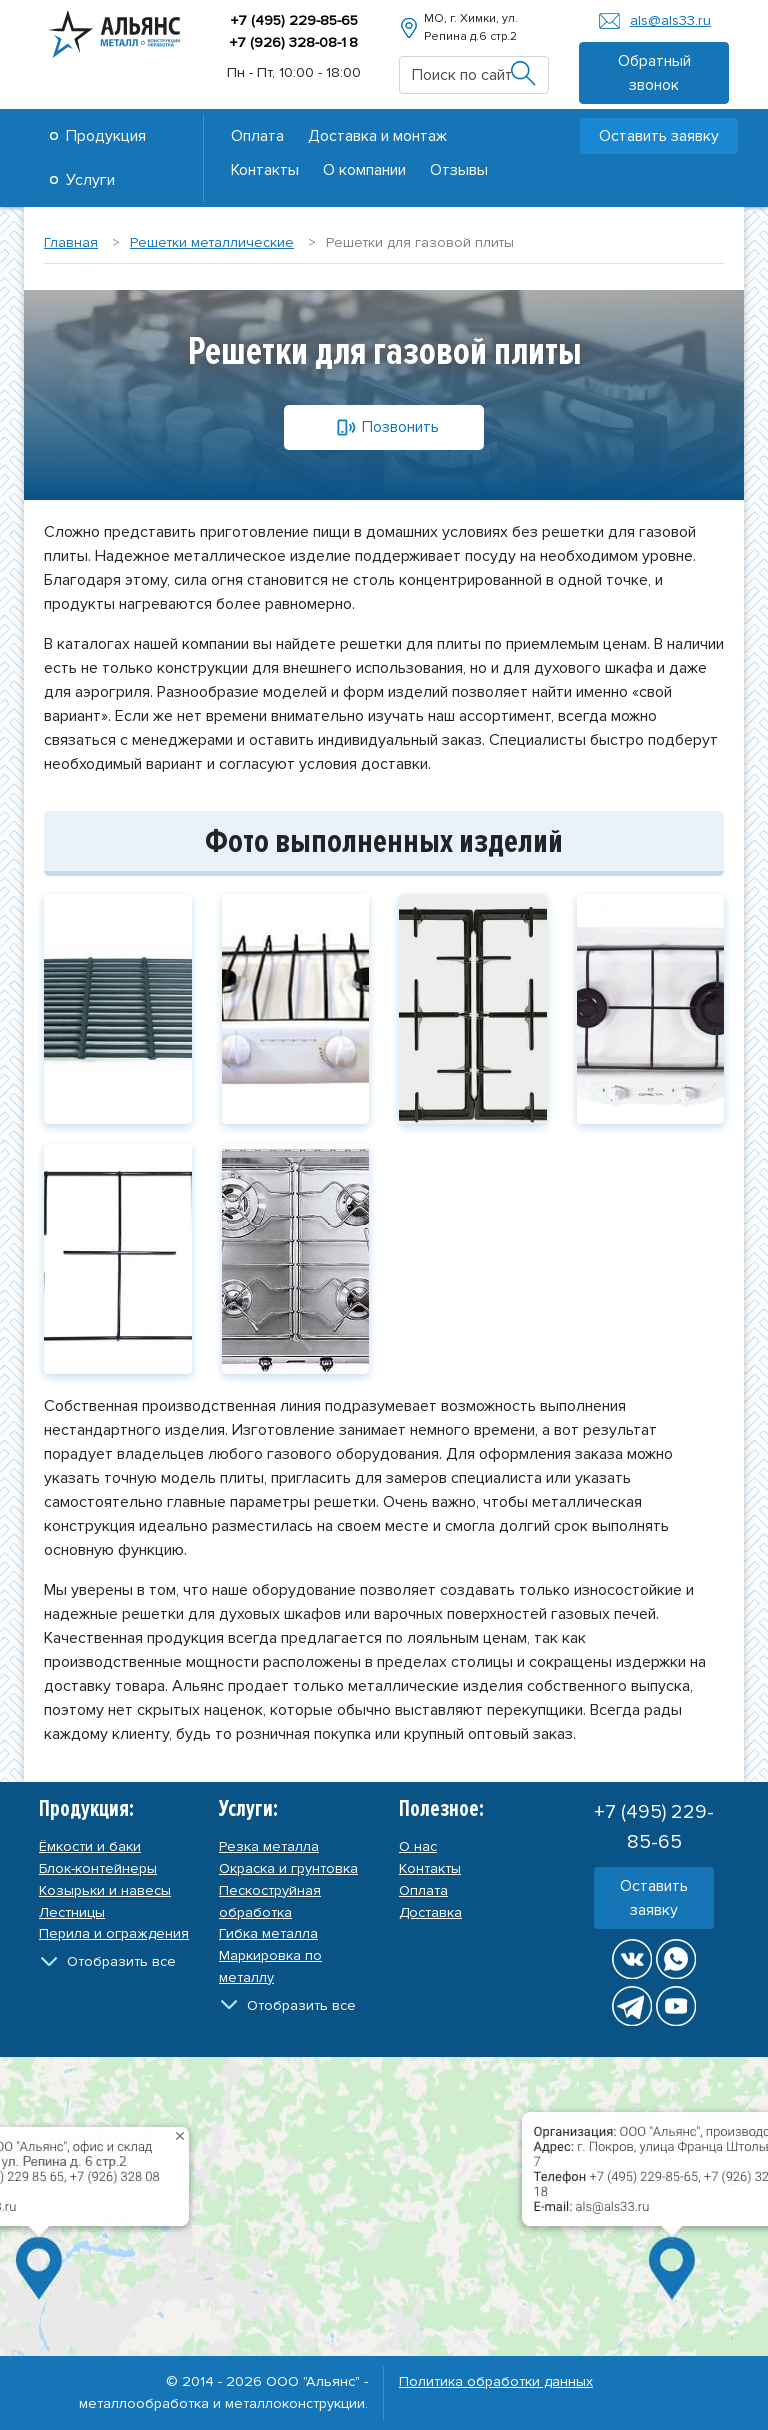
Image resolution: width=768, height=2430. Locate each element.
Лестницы (72, 1912)
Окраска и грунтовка (288, 1868)
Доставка (430, 1912)
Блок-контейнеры (98, 1868)
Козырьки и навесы (105, 1890)
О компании (364, 170)
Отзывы (459, 170)
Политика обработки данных (496, 2381)
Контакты (265, 170)
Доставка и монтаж (377, 136)
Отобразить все (121, 1961)
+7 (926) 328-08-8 (293, 42)
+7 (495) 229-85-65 (294, 20)
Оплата (257, 136)
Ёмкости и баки (90, 1846)
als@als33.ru (670, 20)
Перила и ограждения (114, 1933)
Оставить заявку (659, 136)
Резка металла (269, 1846)
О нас (418, 1846)
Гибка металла (268, 1933)
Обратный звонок (654, 73)
